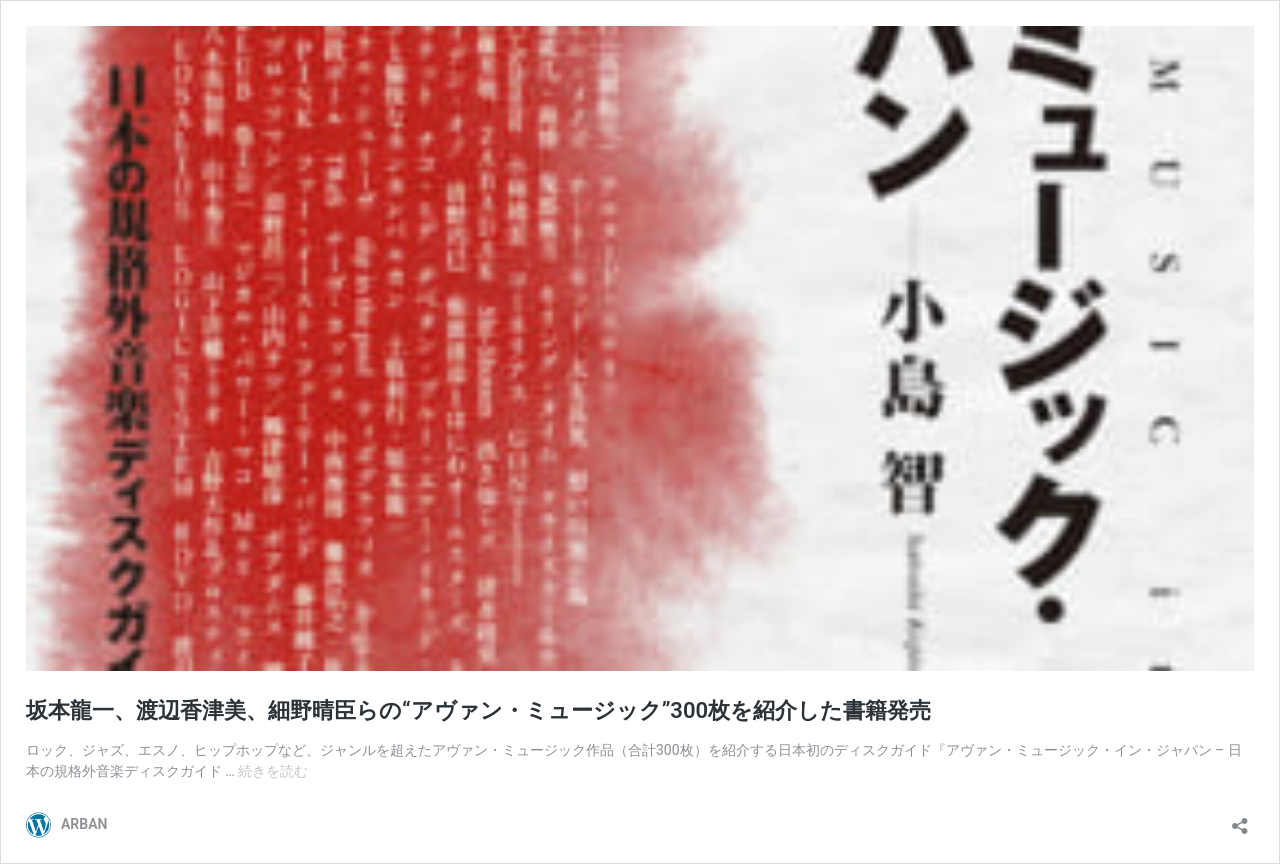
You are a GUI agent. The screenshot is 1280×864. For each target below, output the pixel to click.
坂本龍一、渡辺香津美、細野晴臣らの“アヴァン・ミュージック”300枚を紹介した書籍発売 (478, 710)
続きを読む (273, 771)
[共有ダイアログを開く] (1240, 819)
